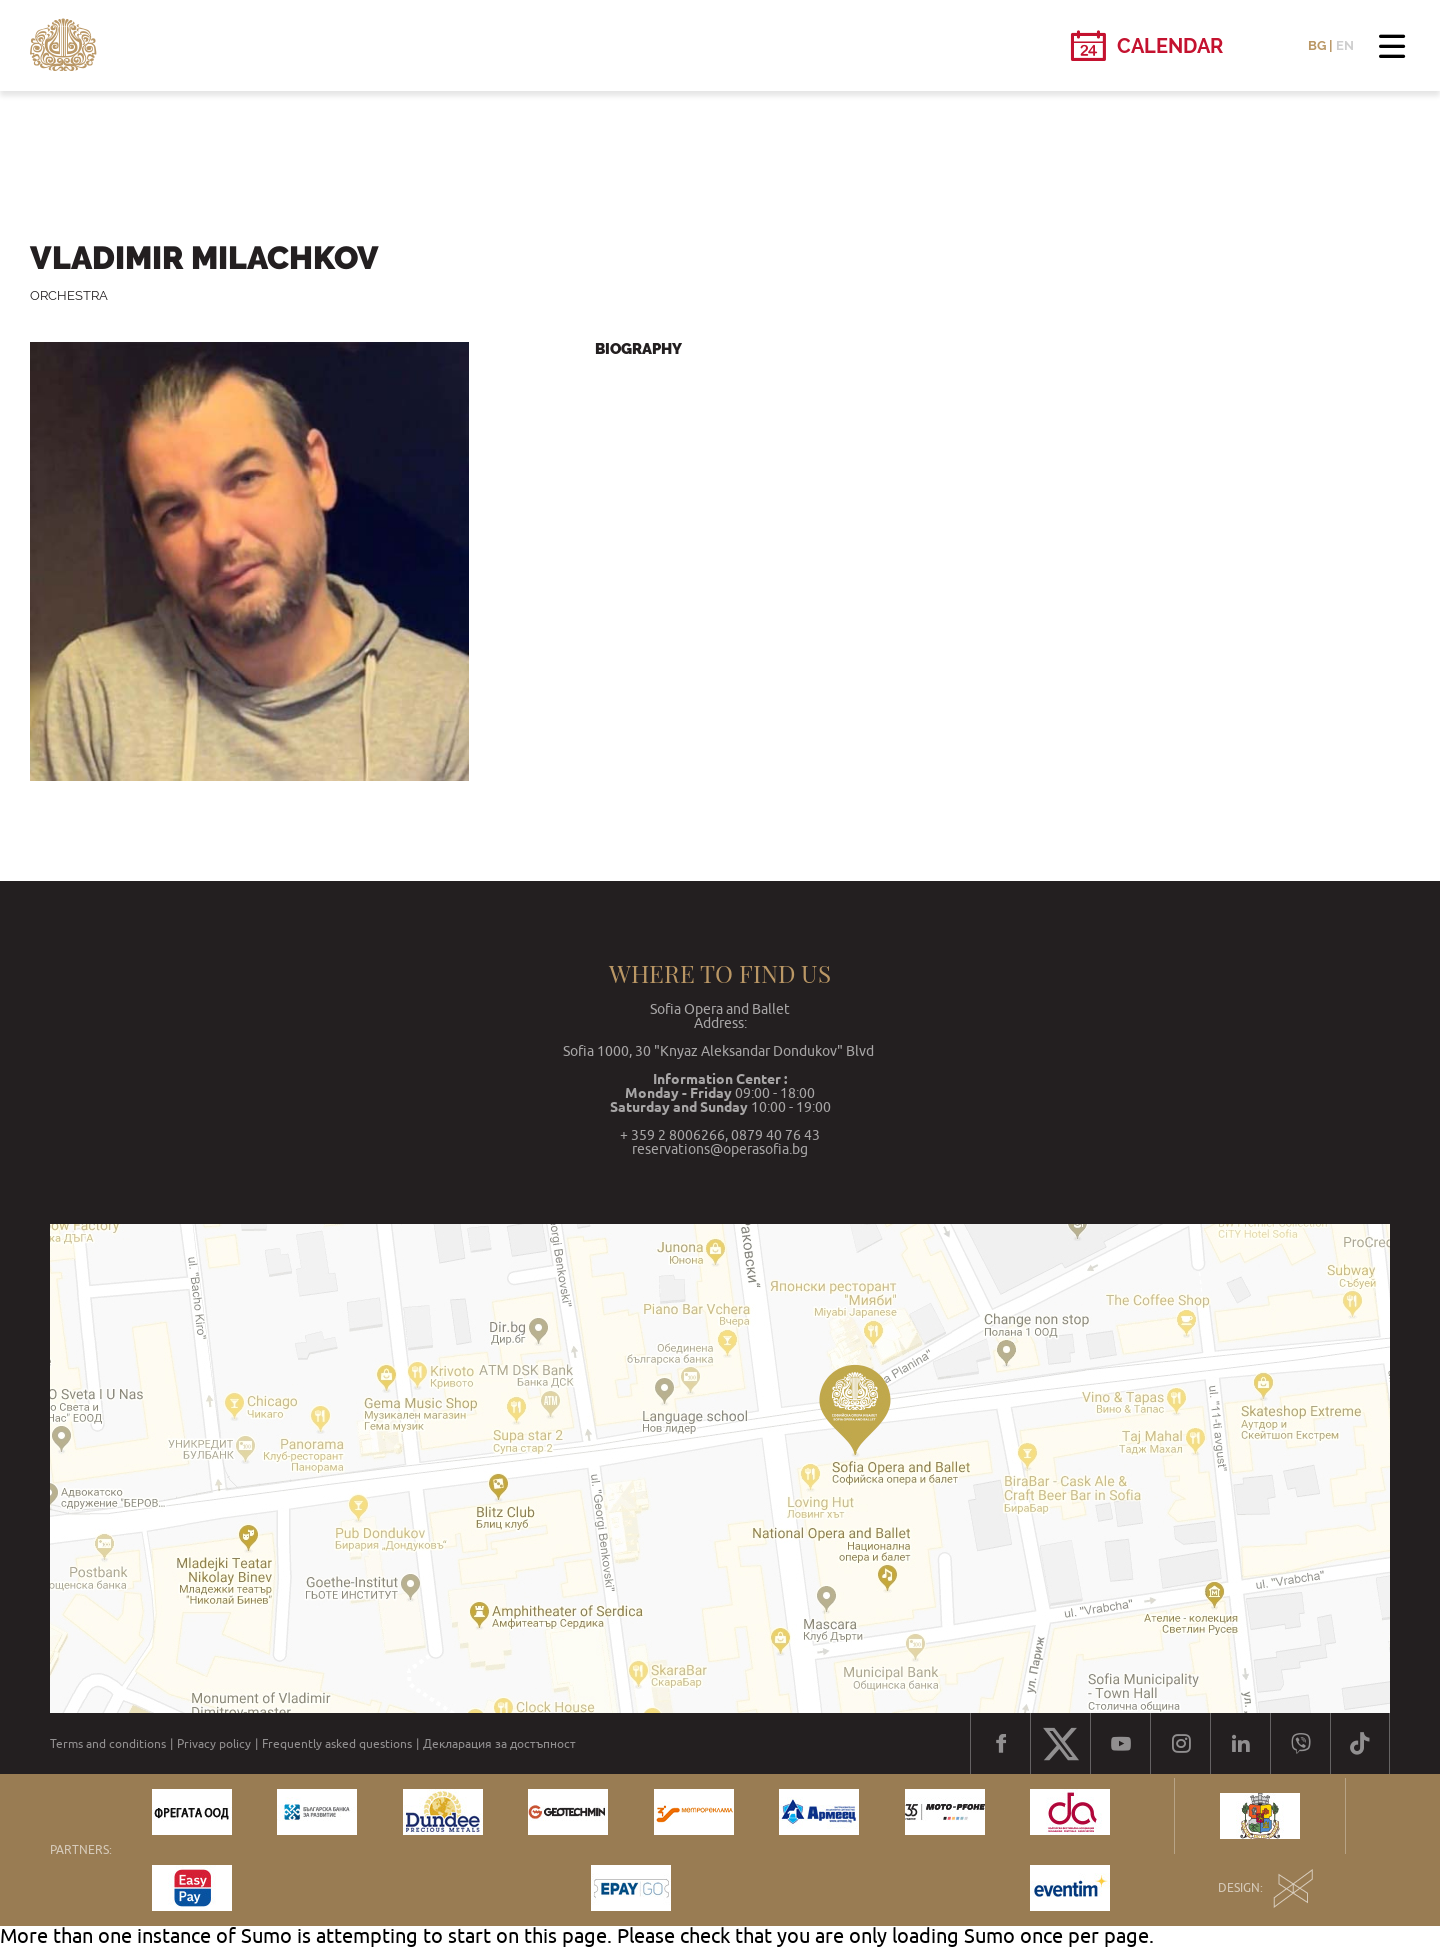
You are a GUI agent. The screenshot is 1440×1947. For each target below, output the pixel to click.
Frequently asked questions (337, 1744)
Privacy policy (214, 1744)
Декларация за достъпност (499, 1744)
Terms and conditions (108, 1744)
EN (1345, 45)
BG (1317, 45)
